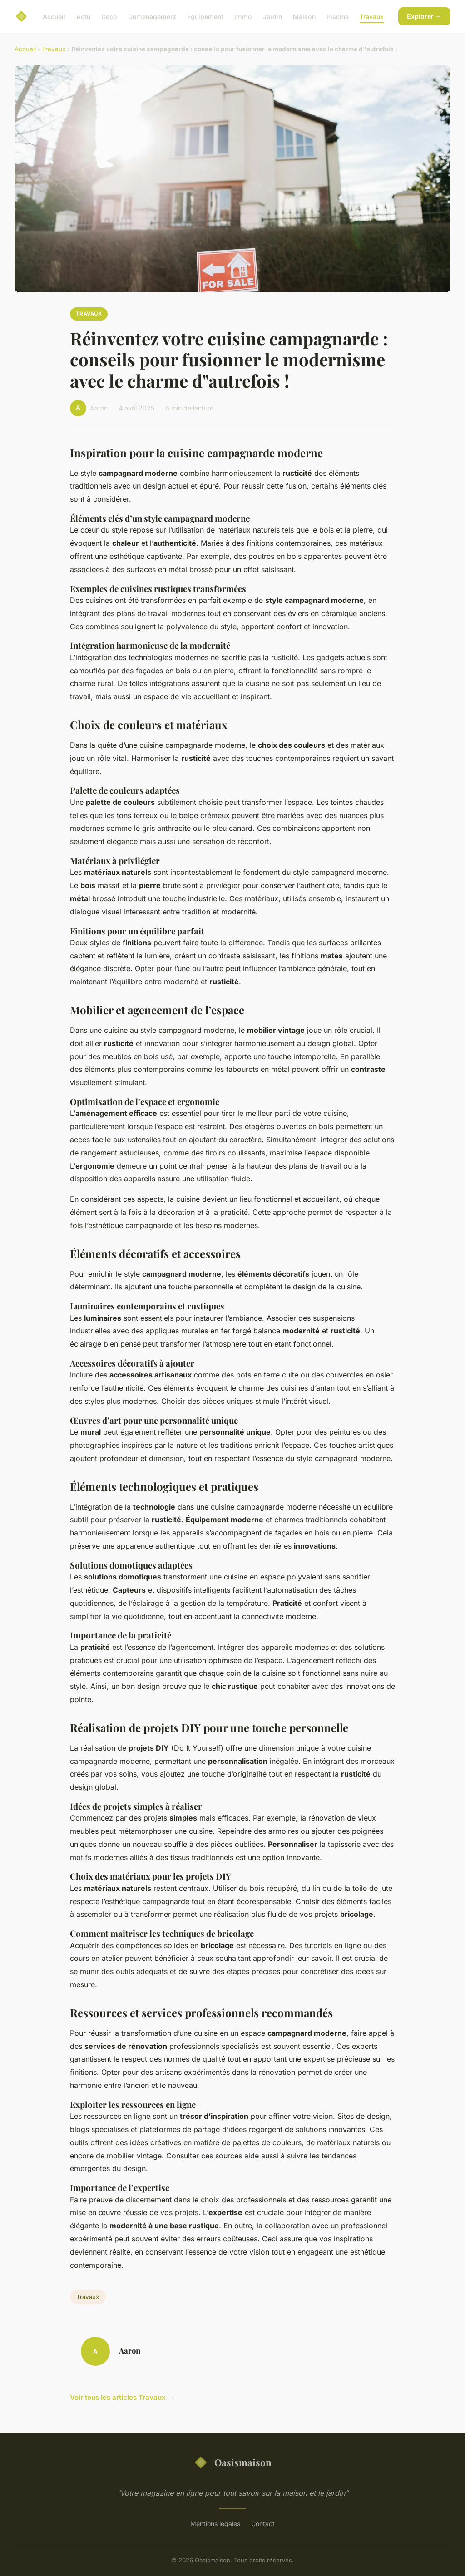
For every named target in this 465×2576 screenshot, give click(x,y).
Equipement (205, 16)
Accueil (54, 16)
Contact (263, 2523)
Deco (109, 16)
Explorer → (424, 16)
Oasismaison (232, 2462)
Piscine (337, 16)
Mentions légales (215, 2523)
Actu (83, 16)
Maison (304, 16)
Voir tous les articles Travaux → (122, 2397)
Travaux (372, 16)
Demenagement (152, 16)
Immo (243, 16)
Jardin (272, 16)
